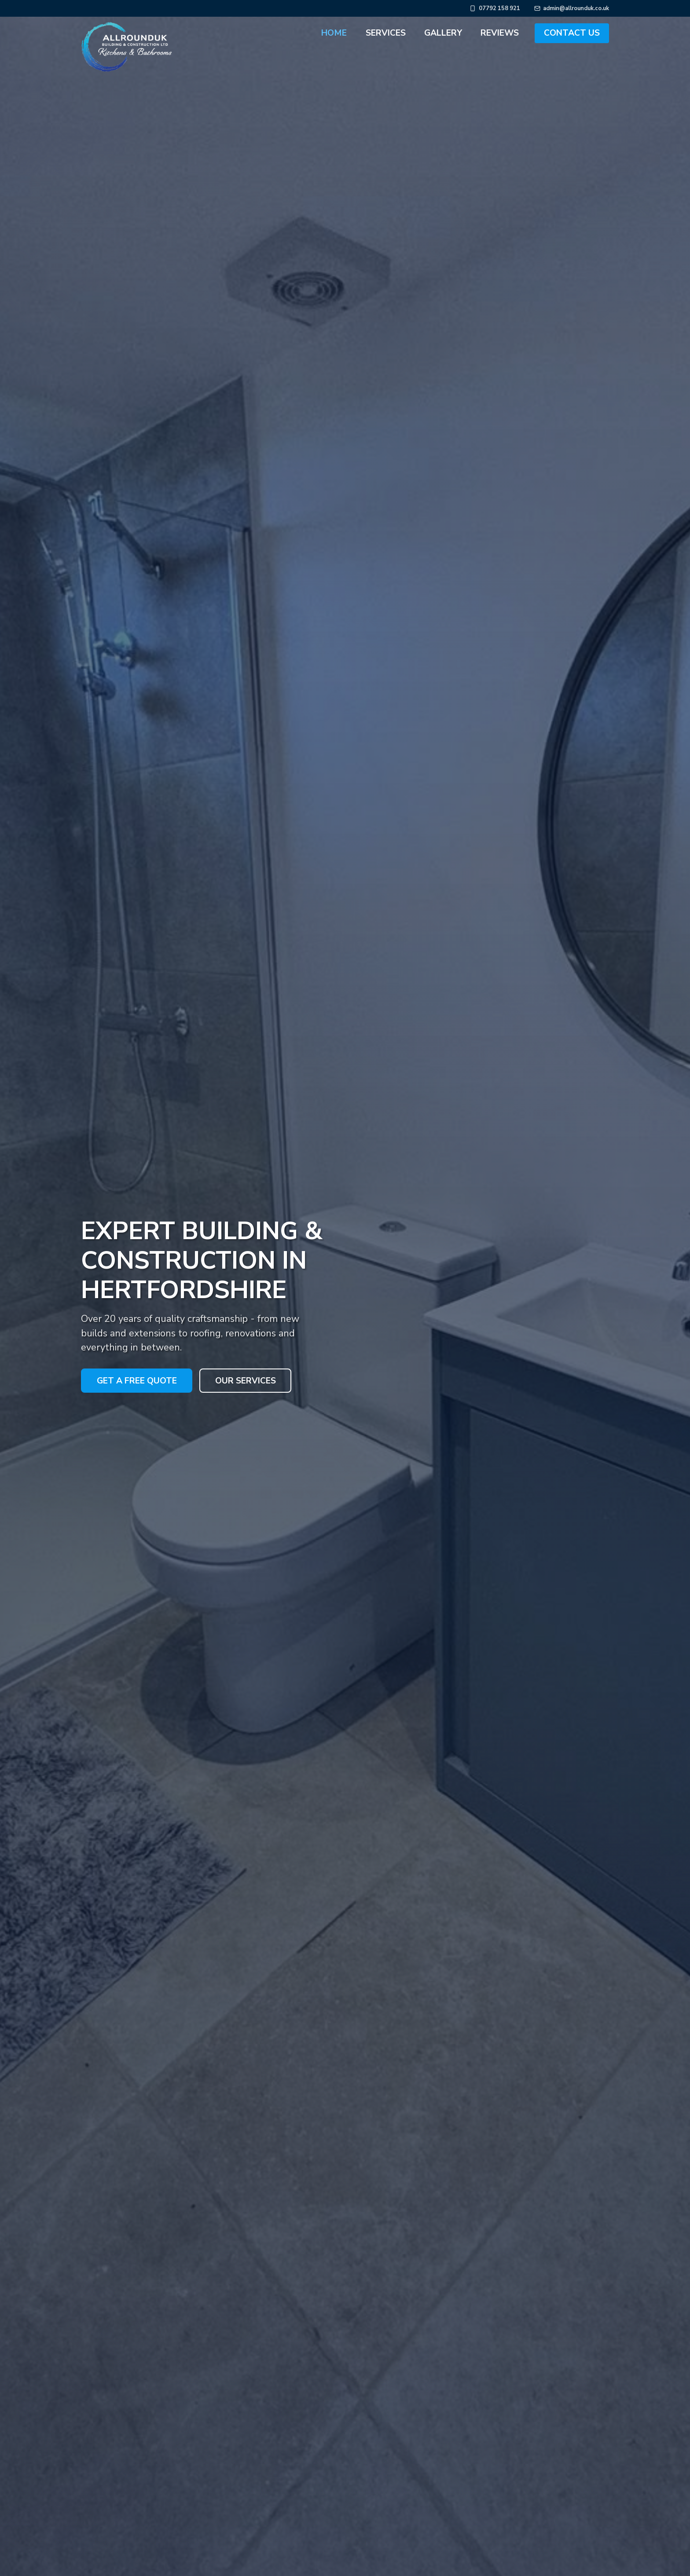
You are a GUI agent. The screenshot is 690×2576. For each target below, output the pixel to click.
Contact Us (572, 33)
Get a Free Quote (137, 1376)
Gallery (443, 33)
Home (334, 33)
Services (386, 33)
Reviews (500, 33)
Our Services (245, 1376)
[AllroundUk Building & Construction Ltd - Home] (102, 33)
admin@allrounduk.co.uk (576, 8)
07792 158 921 (499, 8)
